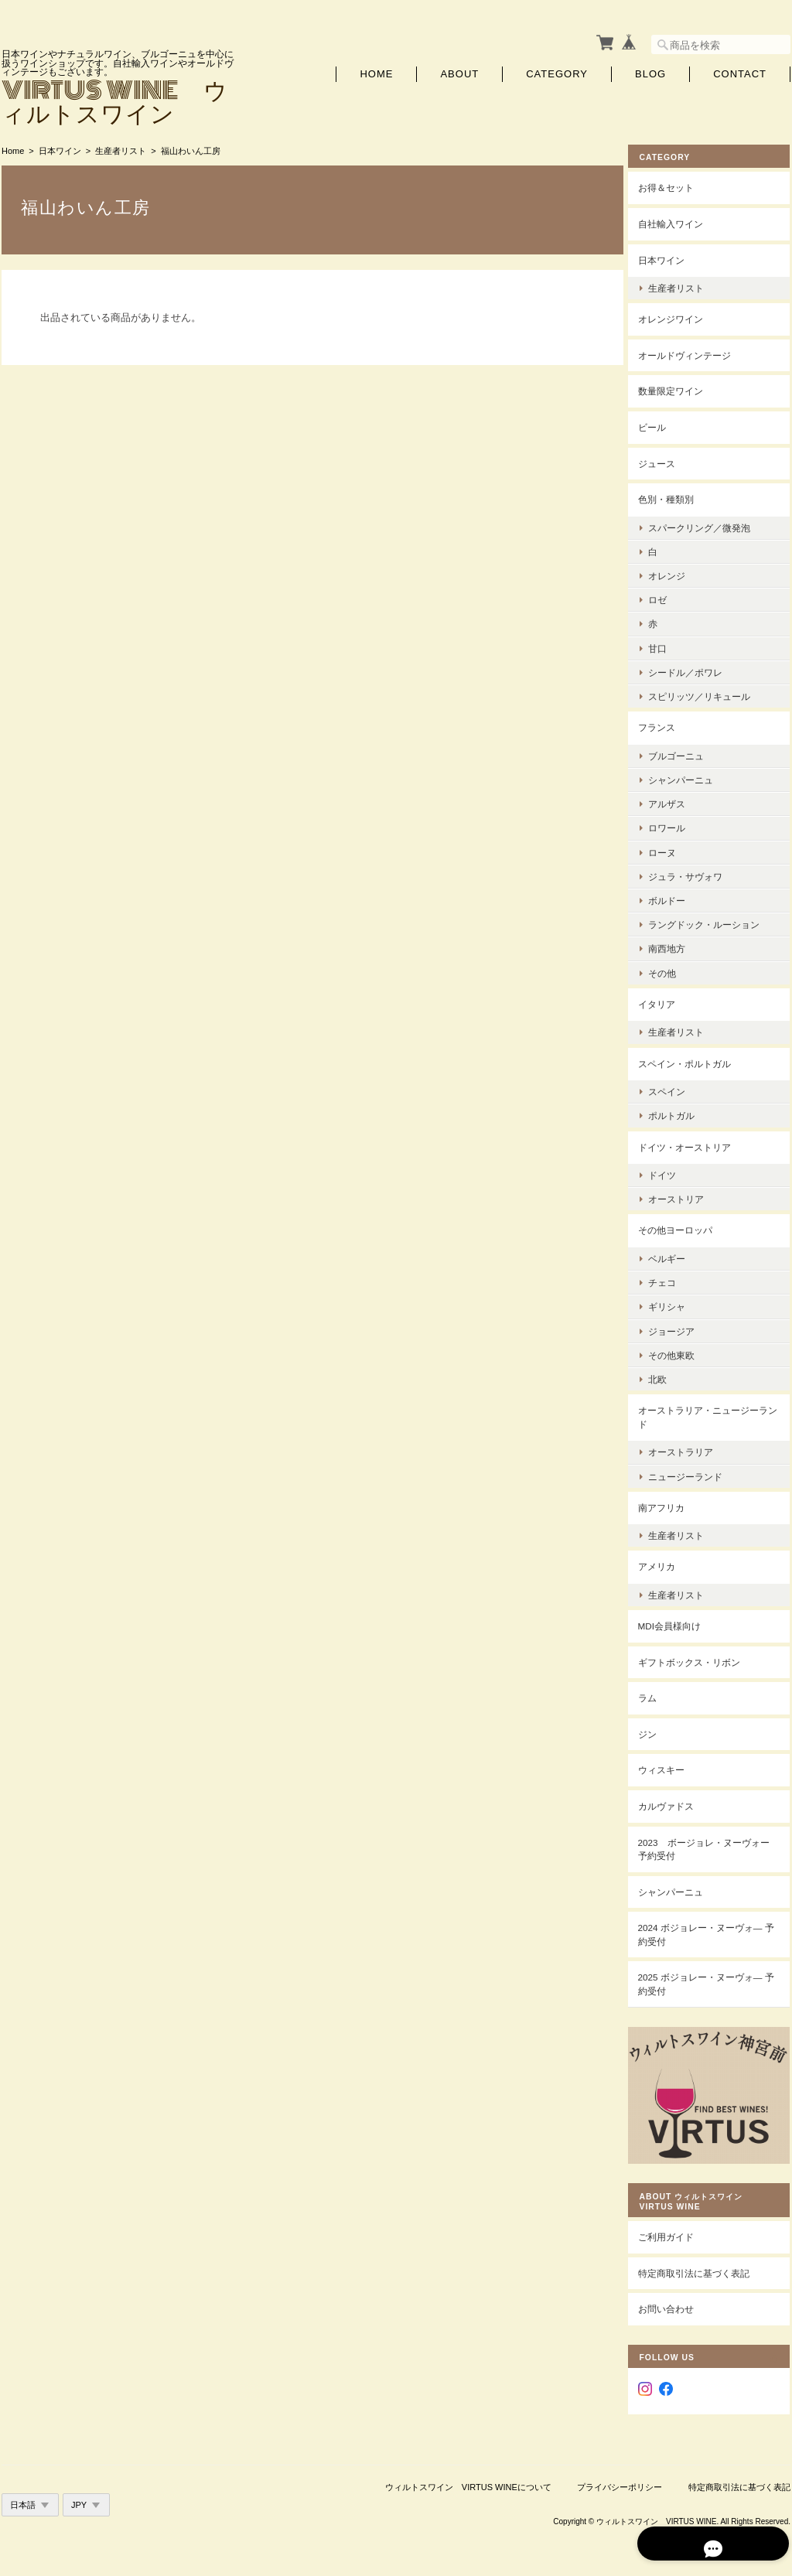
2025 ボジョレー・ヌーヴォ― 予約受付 (712, 1981)
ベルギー (678, 1255)
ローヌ (674, 849)
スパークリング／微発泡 (711, 524)
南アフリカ (673, 1504)
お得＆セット (677, 184)
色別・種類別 (677, 496)
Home (376, 71)
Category (557, 71)
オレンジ (678, 573)
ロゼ (669, 597)
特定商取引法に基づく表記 (705, 2260)
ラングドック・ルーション (715, 921)
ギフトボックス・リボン (701, 1658)
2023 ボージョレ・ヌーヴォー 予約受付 (711, 1846)
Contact (739, 71)
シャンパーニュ (692, 777)
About (459, 71)
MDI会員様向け (681, 1623)
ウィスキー (673, 1767)
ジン (659, 1731)
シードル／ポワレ (697, 669)
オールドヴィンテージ (696, 352)
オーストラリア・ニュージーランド (715, 1414)
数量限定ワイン (682, 388)
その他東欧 (683, 1351)
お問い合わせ (677, 2296)
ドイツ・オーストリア (696, 1143)
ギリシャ (678, 1303)
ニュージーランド (697, 1473)
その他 (674, 969)
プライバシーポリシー (619, 2474)
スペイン (678, 1088)
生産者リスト (120, 147)
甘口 (669, 645)
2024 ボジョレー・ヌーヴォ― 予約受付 (712, 1931)
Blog (650, 71)
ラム (659, 1695)
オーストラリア (692, 1449)
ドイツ (674, 1172)
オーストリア (687, 1196)
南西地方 (678, 945)
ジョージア (683, 1327)
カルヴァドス (677, 1803)
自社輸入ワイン (682, 221)
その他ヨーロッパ (687, 1227)
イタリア (668, 1000)
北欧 (669, 1376)
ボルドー (678, 897)
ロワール (678, 825)
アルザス (678, 801)
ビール (664, 424)
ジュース (668, 460)
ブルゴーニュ (687, 752)
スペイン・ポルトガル (696, 1060)
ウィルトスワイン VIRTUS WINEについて (468, 2474)
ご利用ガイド (677, 2224)
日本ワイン (60, 147)
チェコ (674, 1279)
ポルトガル (683, 1112)
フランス (668, 724)
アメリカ (668, 1563)
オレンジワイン (682, 316)
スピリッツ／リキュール (711, 693)
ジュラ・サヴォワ (697, 873)
